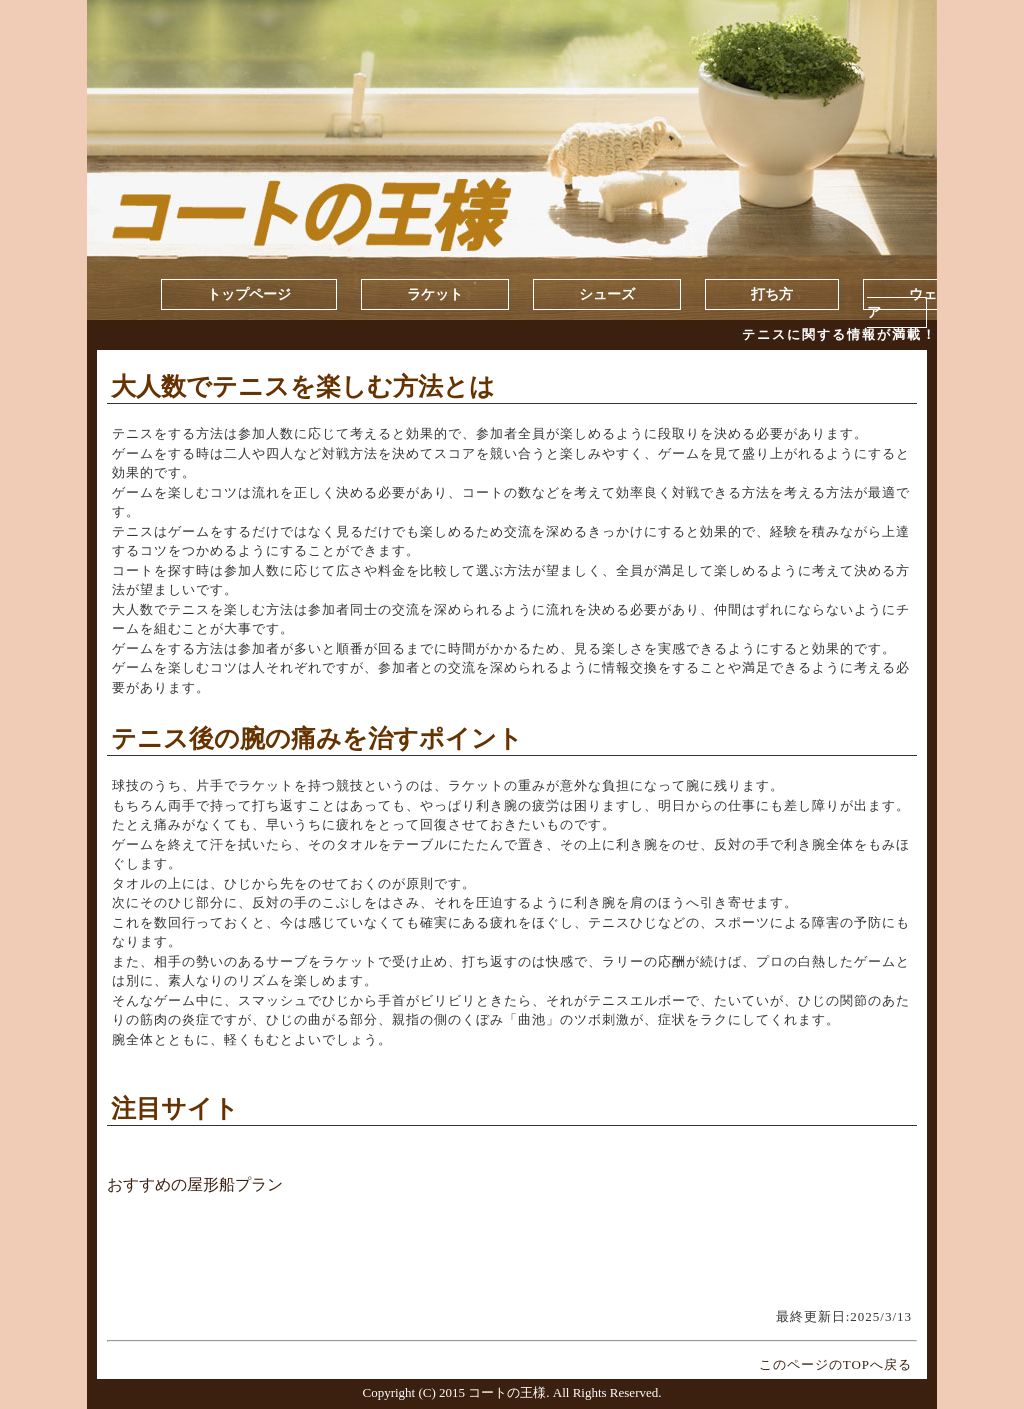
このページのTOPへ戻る (835, 1364)
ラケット (435, 294)
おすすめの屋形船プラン (195, 1184)
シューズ (607, 294)
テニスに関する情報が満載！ (839, 334)
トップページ (249, 294)
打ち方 (772, 294)
